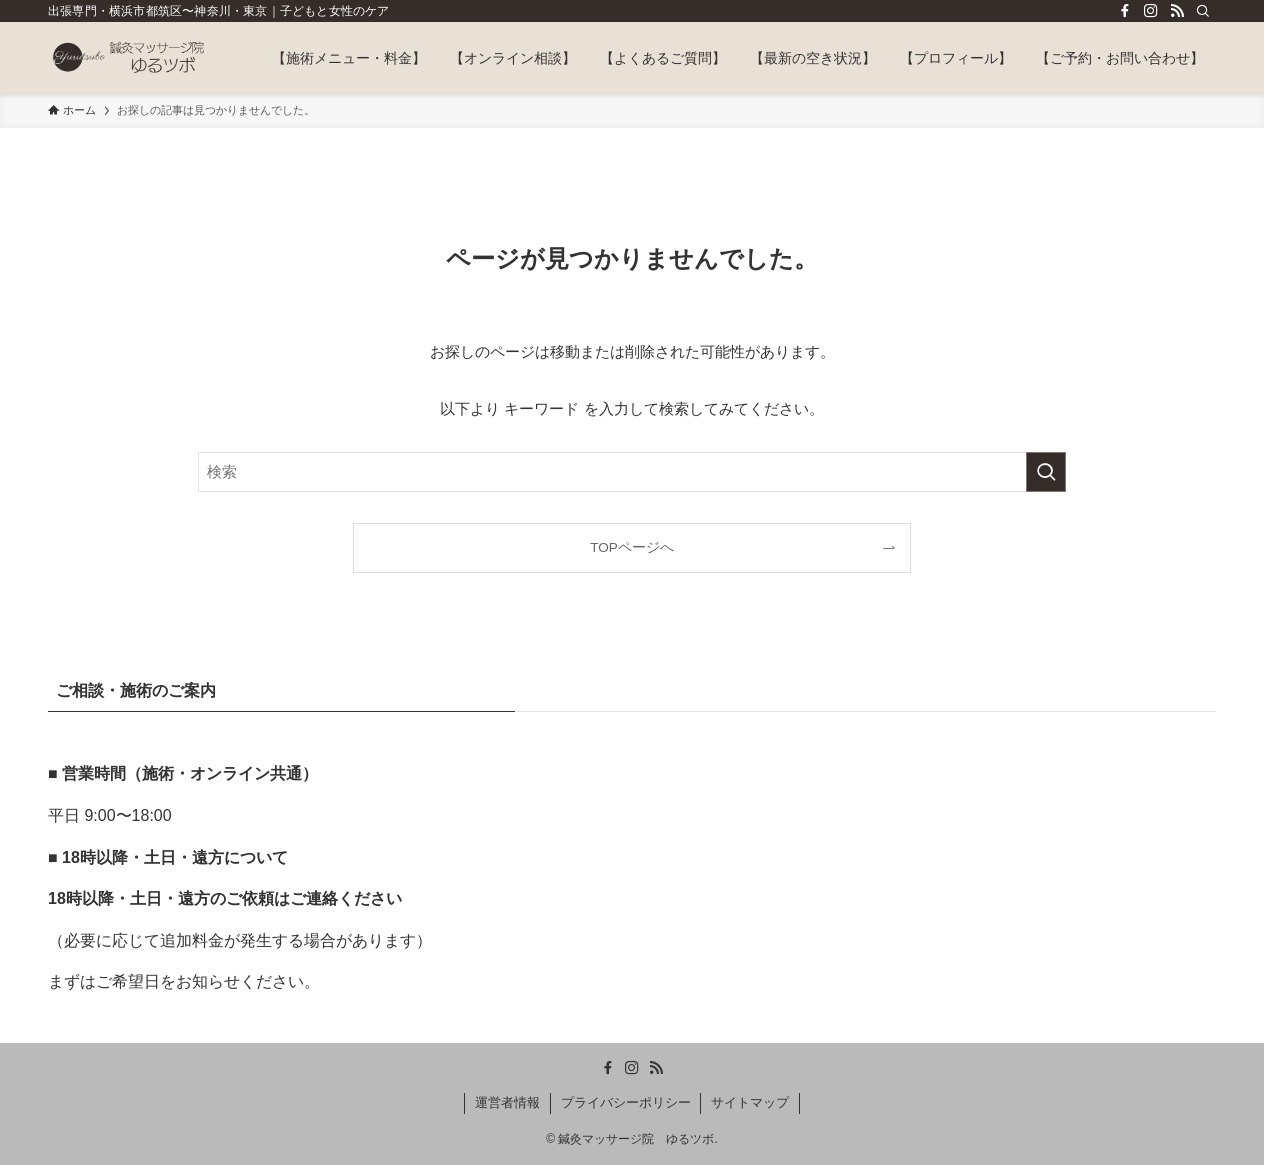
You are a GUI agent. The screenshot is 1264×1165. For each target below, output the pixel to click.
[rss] (1177, 11)
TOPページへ (632, 547)
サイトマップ (750, 1102)
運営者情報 (507, 1102)
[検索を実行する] (1046, 472)
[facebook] (1125, 11)
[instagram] (1151, 11)
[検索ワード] (632, 472)
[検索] (1203, 11)
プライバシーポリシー (626, 1102)
